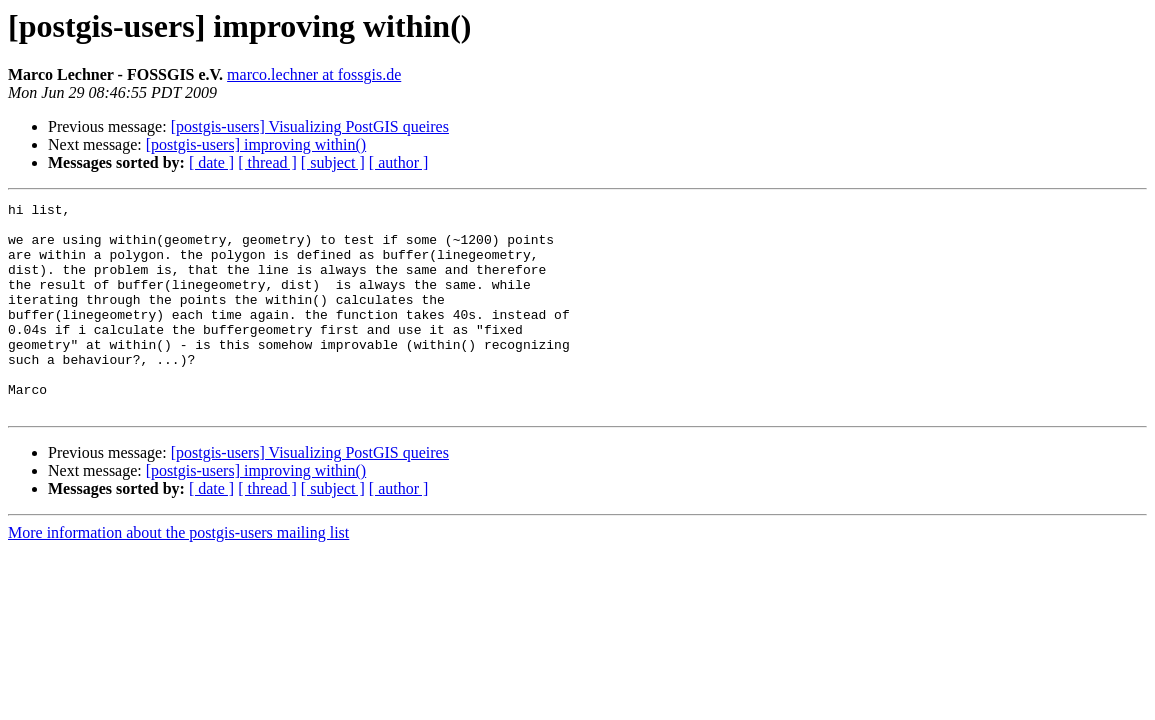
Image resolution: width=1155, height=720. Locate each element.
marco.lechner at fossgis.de (314, 74)
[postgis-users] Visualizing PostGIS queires (310, 126)
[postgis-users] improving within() (256, 144)
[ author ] (399, 162)
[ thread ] (267, 162)
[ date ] (211, 162)
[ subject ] (333, 162)
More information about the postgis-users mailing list (178, 574)
